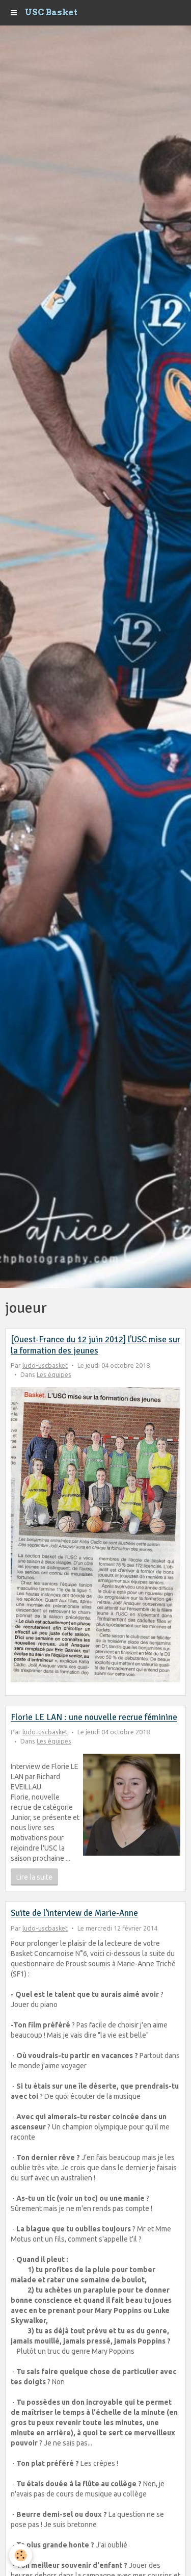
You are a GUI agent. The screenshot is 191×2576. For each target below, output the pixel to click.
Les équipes (54, 1374)
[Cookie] (20, 2555)
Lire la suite (34, 1877)
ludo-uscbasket (45, 1365)
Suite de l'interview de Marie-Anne (74, 1913)
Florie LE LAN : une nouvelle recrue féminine (94, 1717)
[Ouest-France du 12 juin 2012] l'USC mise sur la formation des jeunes (95, 1345)
